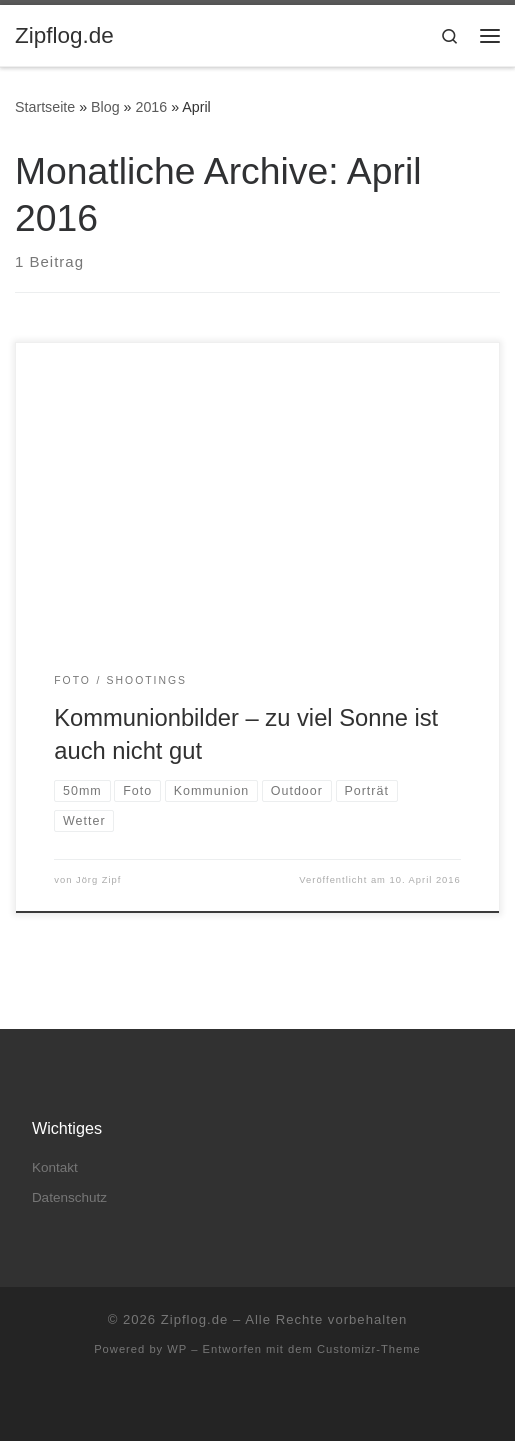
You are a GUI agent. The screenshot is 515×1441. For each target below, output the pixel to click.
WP (177, 1349)
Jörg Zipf (98, 880)
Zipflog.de (195, 1319)
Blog (105, 107)
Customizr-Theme (369, 1349)
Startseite (45, 107)
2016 (151, 107)
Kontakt (55, 1167)
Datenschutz (69, 1197)
